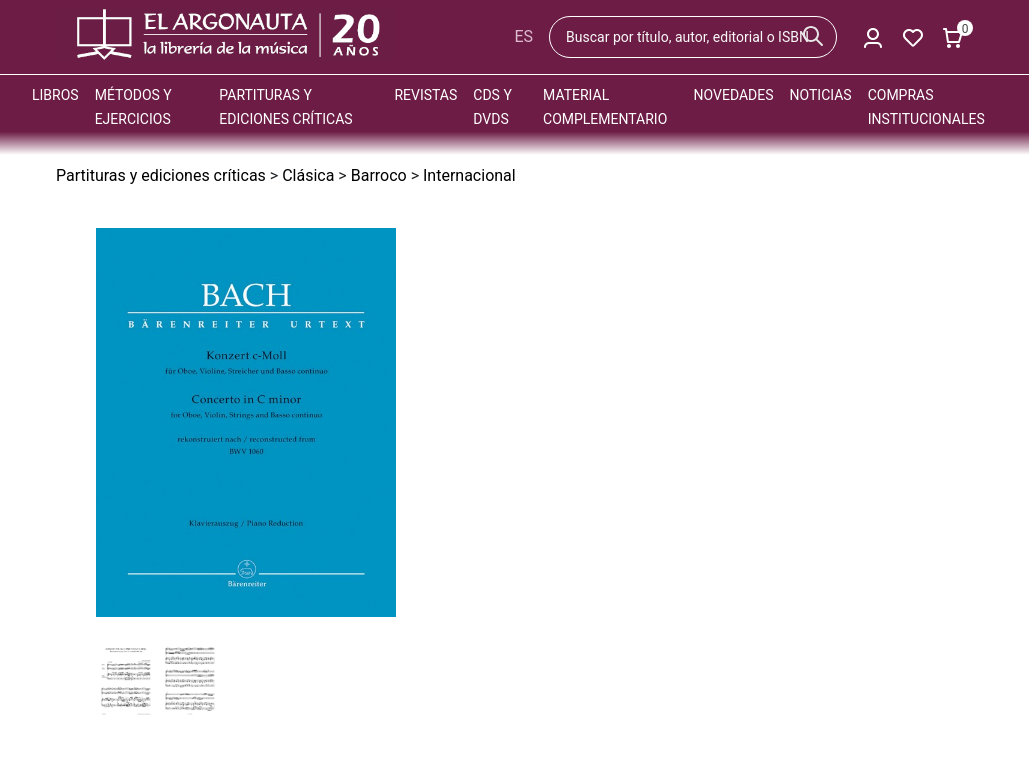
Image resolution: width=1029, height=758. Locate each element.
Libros (55, 95)
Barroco (379, 175)
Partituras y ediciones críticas (161, 175)
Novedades (734, 95)
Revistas (425, 95)
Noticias (821, 95)
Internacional (469, 175)
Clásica (308, 175)
